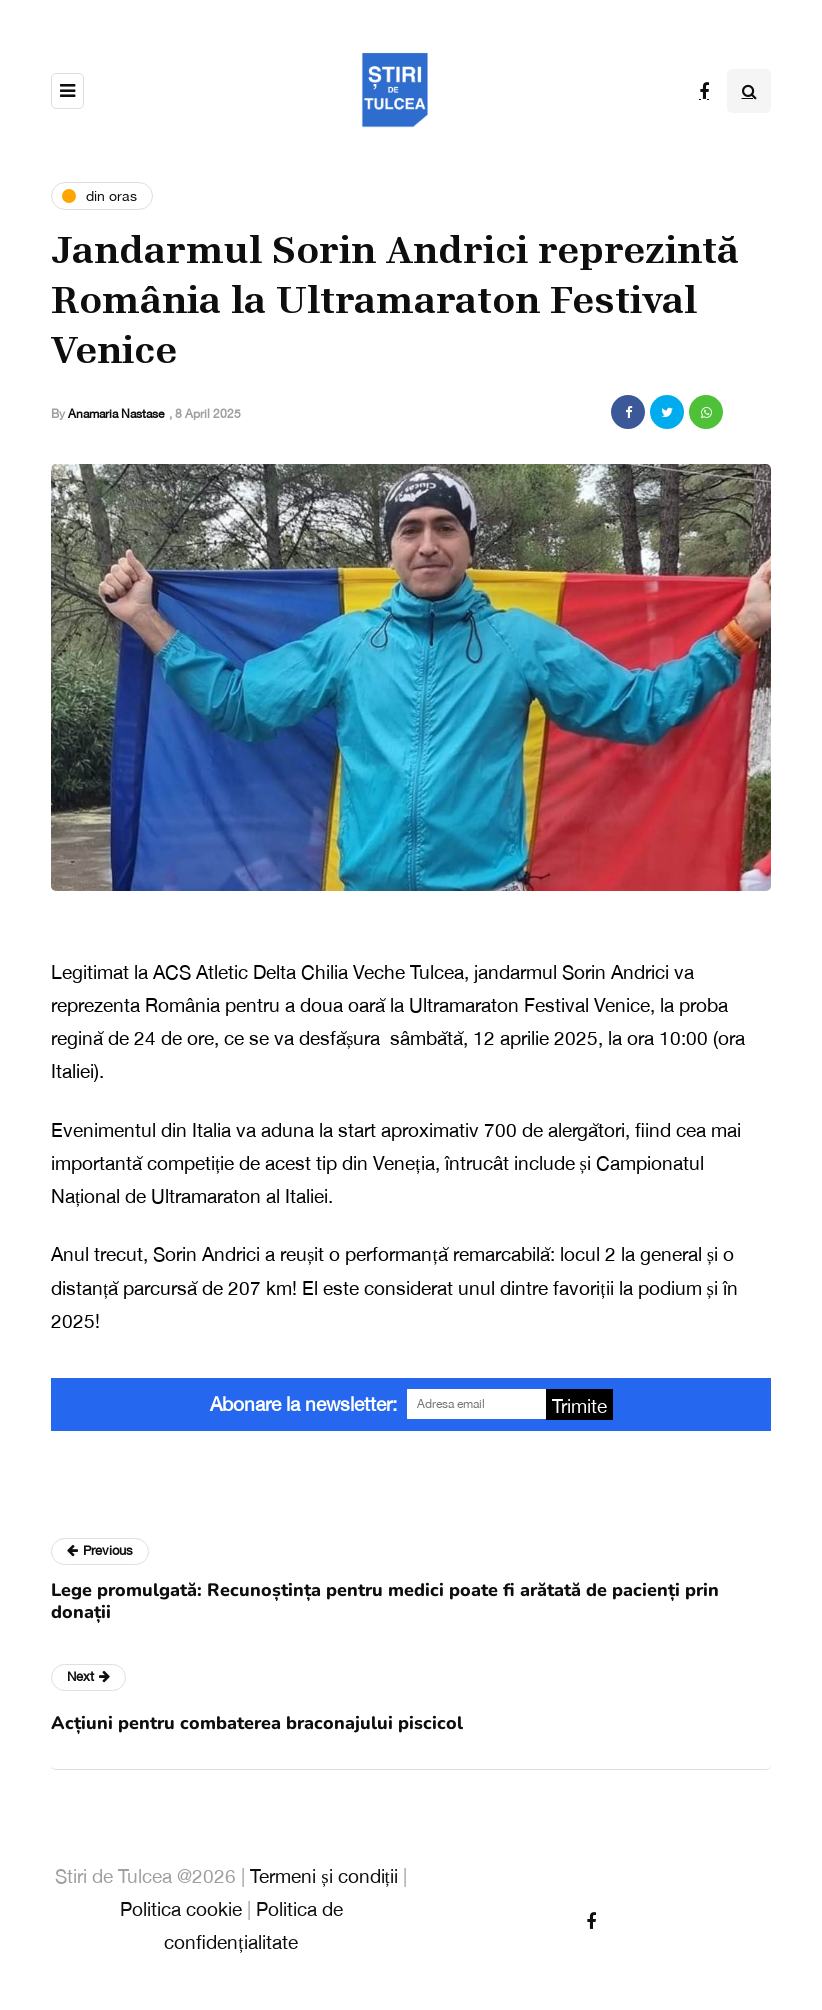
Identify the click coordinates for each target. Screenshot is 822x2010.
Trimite (579, 1406)
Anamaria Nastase (116, 414)
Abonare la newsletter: (303, 1404)
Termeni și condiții (324, 1876)
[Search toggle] (749, 91)
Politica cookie (181, 1909)
